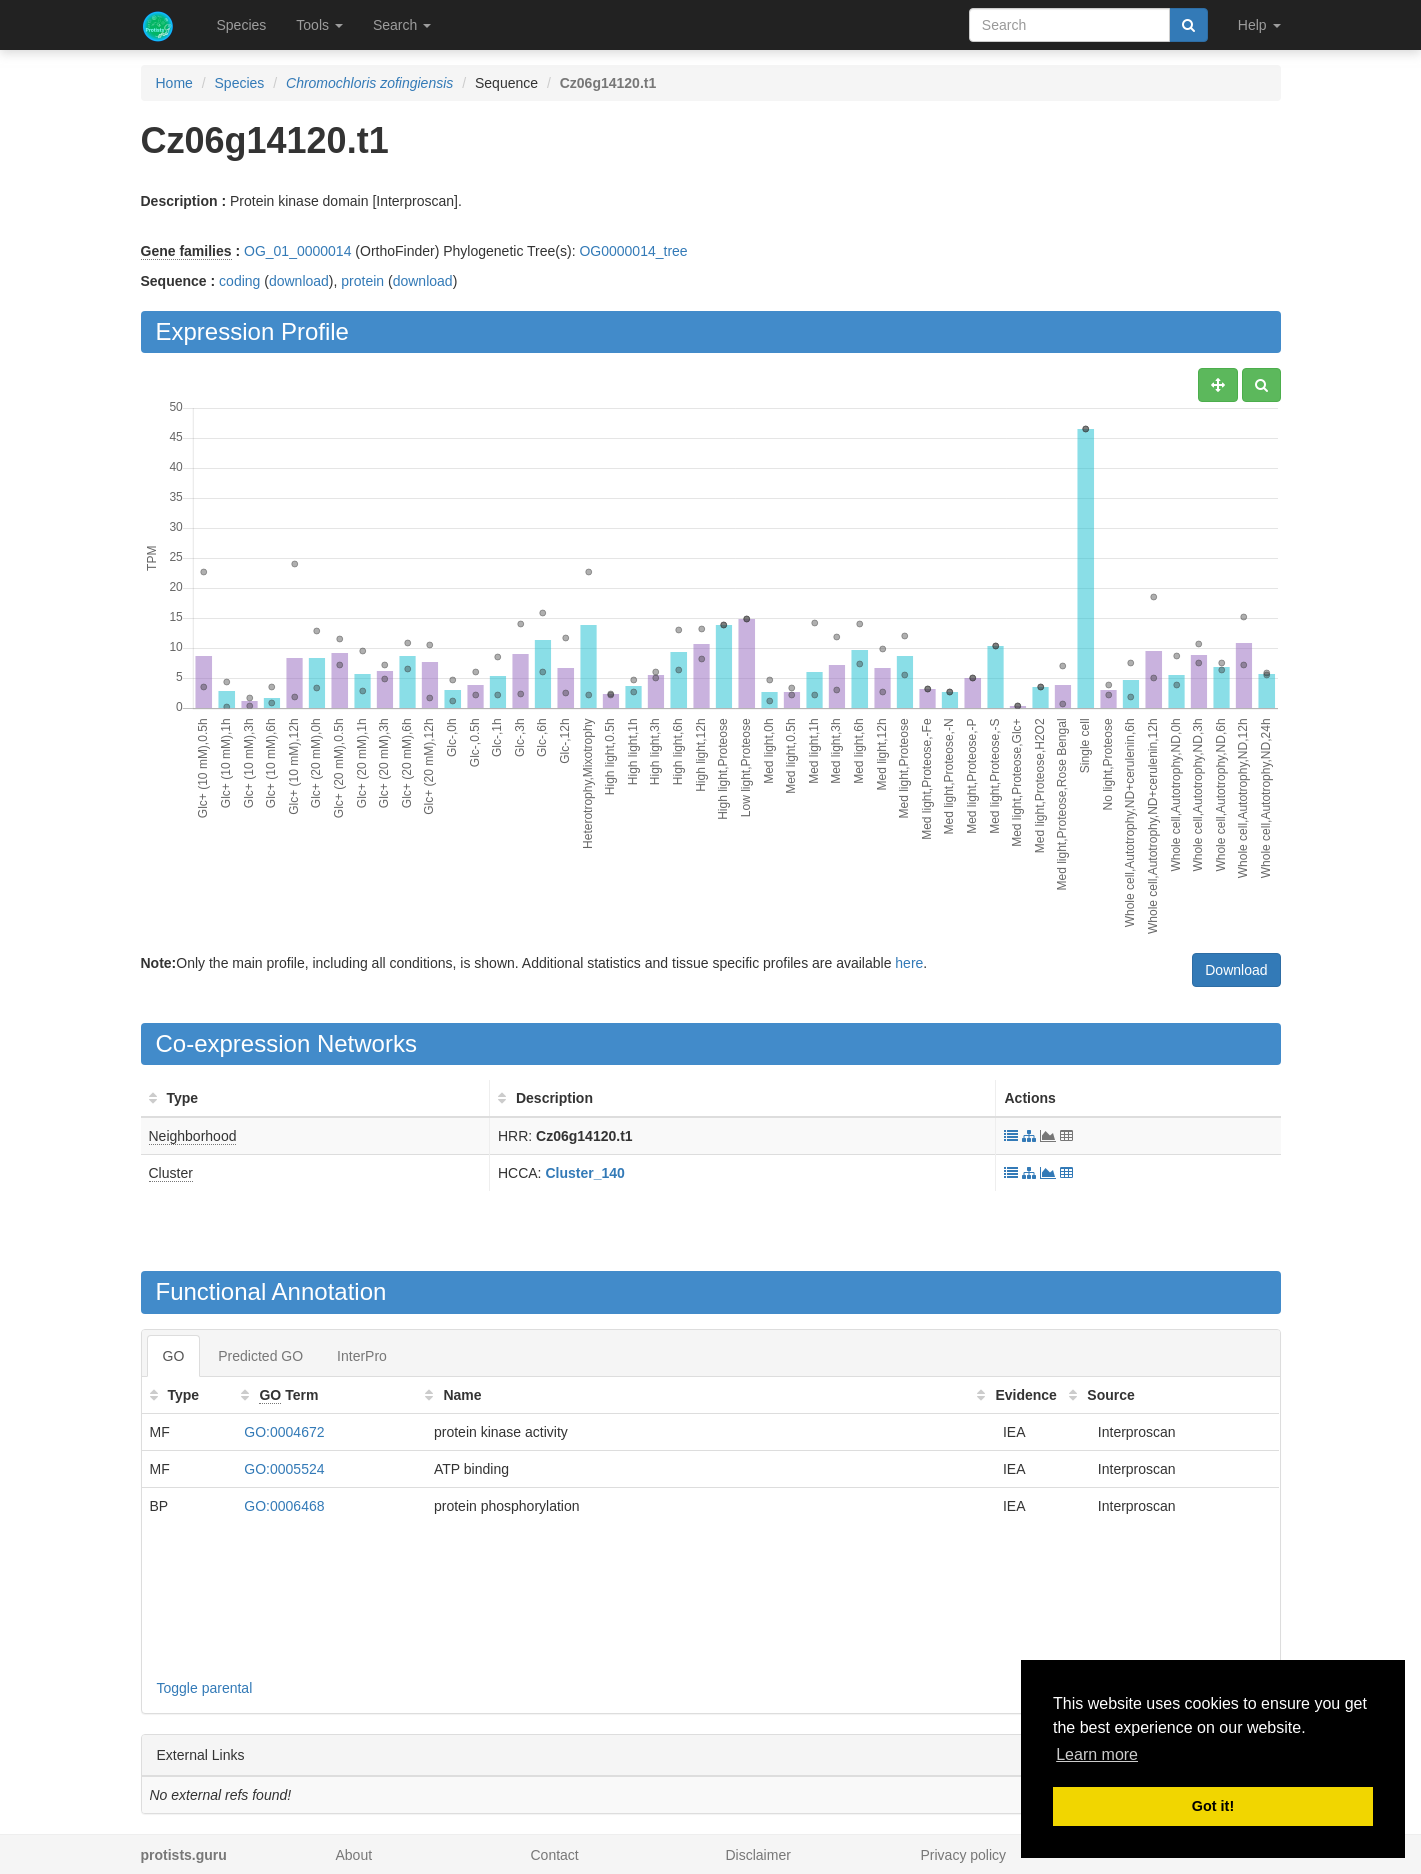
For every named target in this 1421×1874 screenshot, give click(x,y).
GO (174, 1356)
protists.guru (184, 1855)
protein (362, 281)
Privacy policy (964, 1855)
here (909, 963)
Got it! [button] (1213, 1806)
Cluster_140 (584, 1173)
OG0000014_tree (633, 251)
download (299, 281)
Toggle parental (205, 1688)
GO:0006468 (284, 1506)
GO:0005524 (284, 1469)
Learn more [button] (1097, 1754)
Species (242, 25)
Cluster (171, 1173)
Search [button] (402, 25)
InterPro (362, 1356)
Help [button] (1259, 25)
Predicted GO (260, 1356)
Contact (555, 1855)
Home (174, 83)
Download (1236, 970)
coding (239, 281)
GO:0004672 (284, 1432)
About (354, 1855)
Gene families (186, 251)
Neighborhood (193, 1136)
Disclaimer (758, 1855)
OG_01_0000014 (297, 251)
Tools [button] (319, 25)
